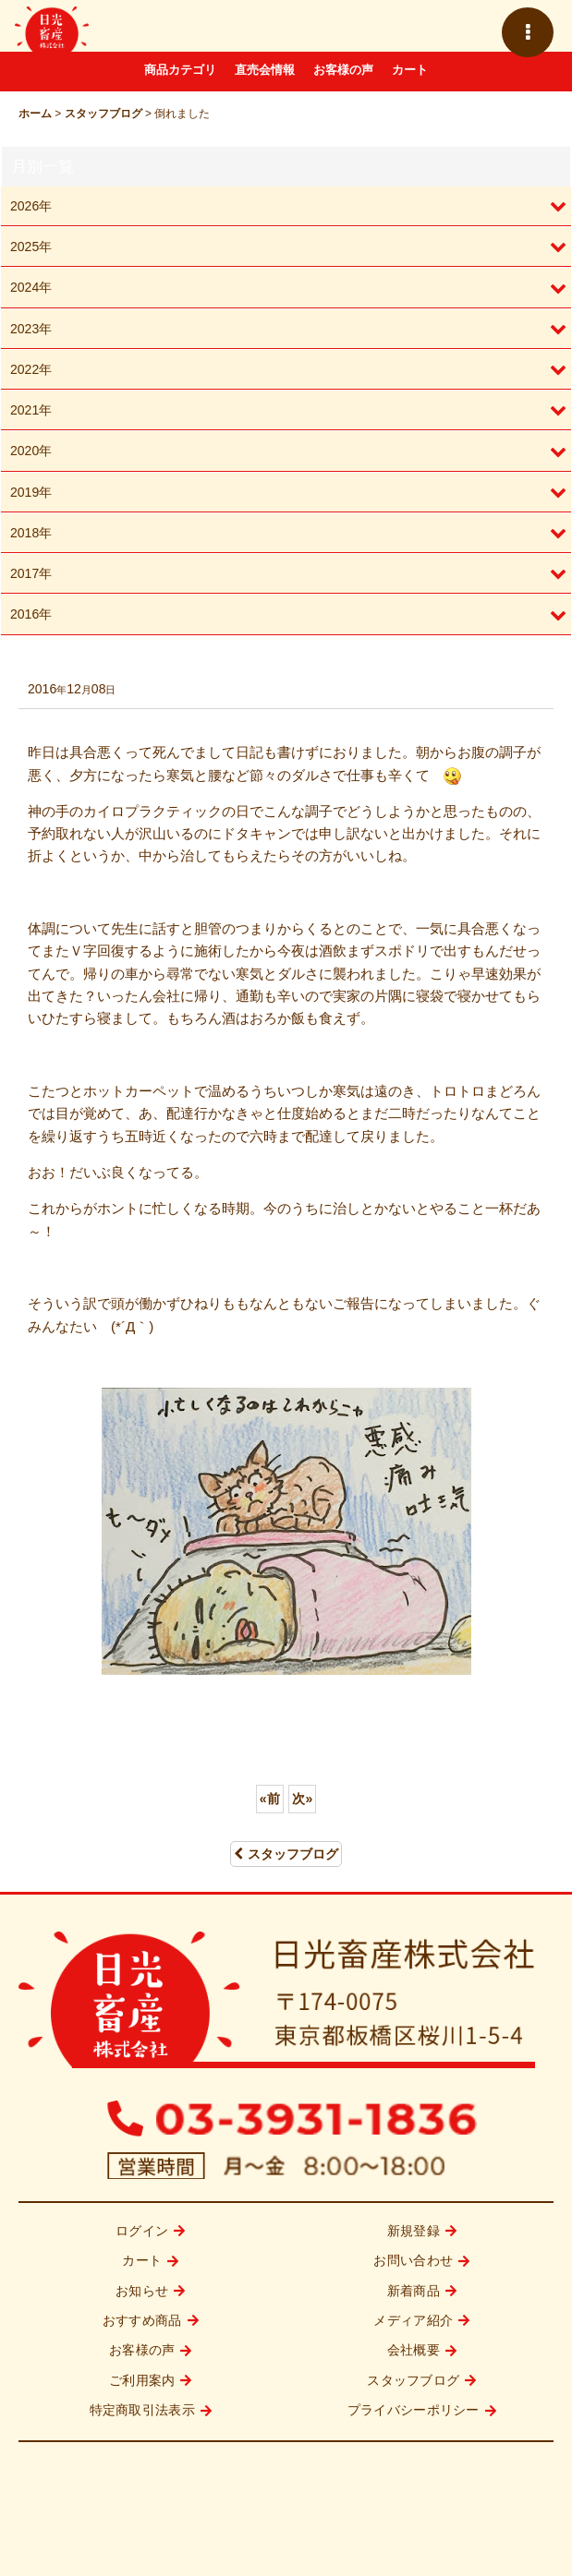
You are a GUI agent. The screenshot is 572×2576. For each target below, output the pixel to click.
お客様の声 (343, 70)
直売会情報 (265, 70)
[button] (528, 32)
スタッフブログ (286, 1854)
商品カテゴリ (180, 70)
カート (410, 70)
